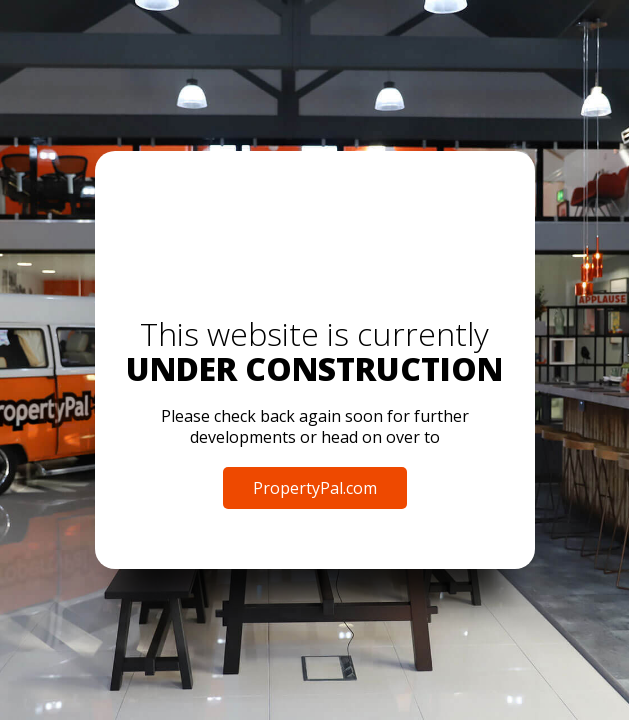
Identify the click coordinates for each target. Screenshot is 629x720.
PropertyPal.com (315, 488)
